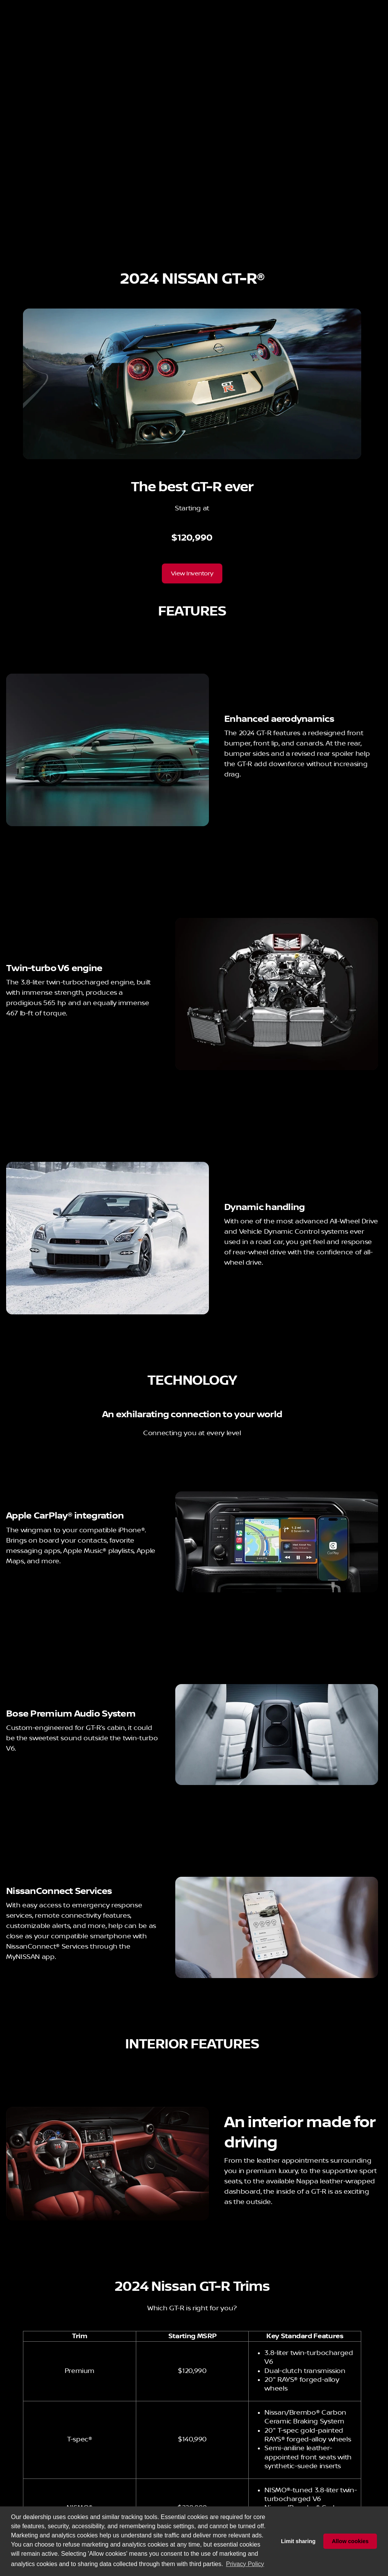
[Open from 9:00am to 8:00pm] (295, 6)
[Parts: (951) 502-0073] (175, 6)
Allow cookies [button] (350, 2541)
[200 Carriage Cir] (358, 6)
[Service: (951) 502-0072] (122, 6)
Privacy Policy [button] (245, 2564)
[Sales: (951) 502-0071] (225, 6)
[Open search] (293, 25)
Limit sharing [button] (298, 2541)
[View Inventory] (192, 611)
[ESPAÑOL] (57, 6)
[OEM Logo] (20, 25)
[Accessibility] (21, 6)
